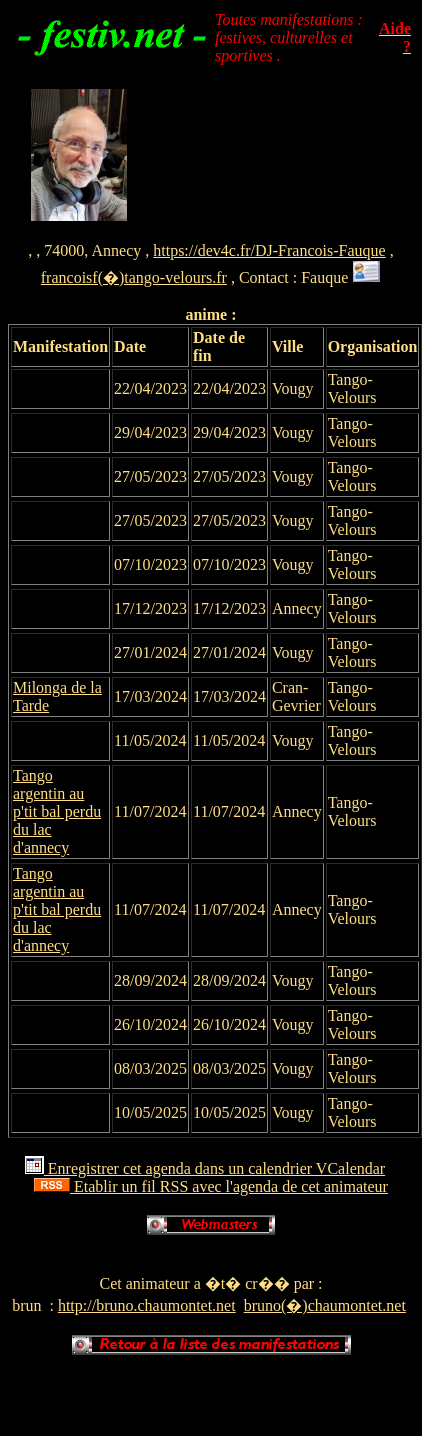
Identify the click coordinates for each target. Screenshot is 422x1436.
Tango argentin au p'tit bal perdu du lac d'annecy (57, 811)
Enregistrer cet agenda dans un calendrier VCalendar (205, 1168)
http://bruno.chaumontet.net (147, 1305)
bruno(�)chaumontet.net (325, 1305)
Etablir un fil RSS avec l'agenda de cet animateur (211, 1186)
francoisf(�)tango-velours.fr (134, 277)
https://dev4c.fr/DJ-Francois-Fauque (269, 250)
